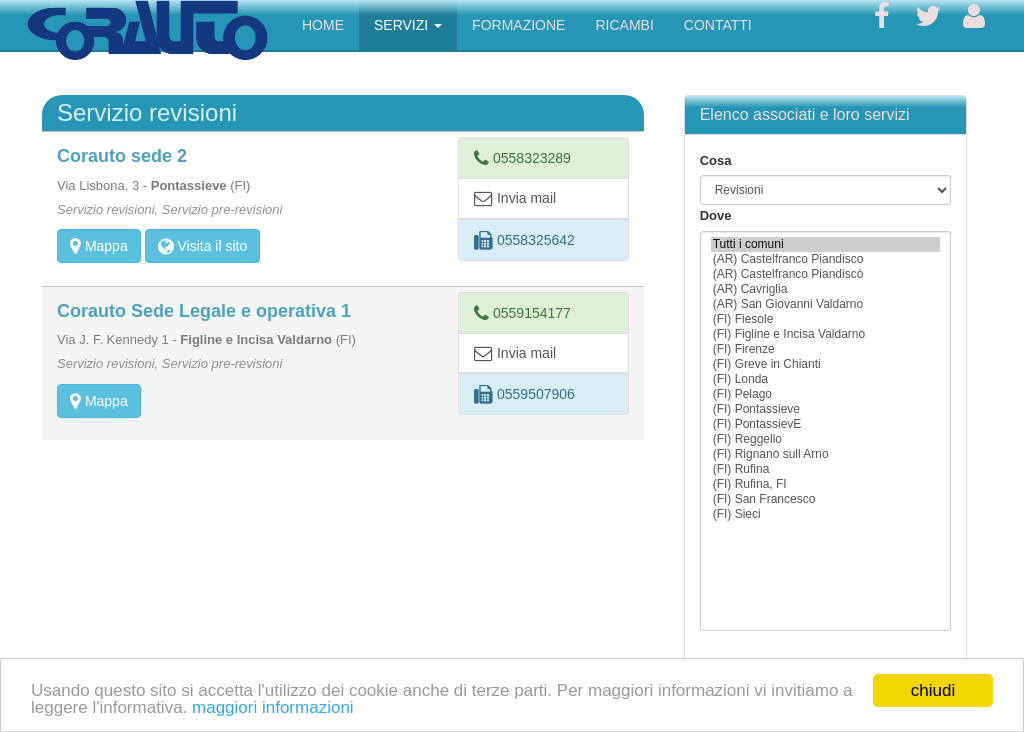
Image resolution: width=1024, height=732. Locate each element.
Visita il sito (203, 246)
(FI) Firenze (825, 349)
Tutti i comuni (825, 244)
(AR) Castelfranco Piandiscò (825, 274)
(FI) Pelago (825, 394)
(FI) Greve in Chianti (825, 364)
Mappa (99, 246)
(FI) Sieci (825, 514)
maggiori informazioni (273, 707)
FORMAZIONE (518, 25)
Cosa (716, 160)
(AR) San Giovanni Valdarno (825, 304)
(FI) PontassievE (825, 424)
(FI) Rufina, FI (825, 484)
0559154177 (522, 313)
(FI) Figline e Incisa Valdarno (825, 334)
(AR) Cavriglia (825, 289)
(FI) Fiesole (825, 319)
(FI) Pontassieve (825, 409)
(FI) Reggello (825, 439)
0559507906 (524, 394)
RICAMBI (624, 25)
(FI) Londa (825, 379)
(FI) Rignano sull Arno (825, 454)
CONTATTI (718, 25)
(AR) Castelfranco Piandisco (825, 259)
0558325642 (524, 240)
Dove (716, 215)
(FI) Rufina (825, 469)
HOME (323, 25)
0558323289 (522, 158)
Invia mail (515, 198)
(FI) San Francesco (825, 499)
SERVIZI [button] (408, 25)
